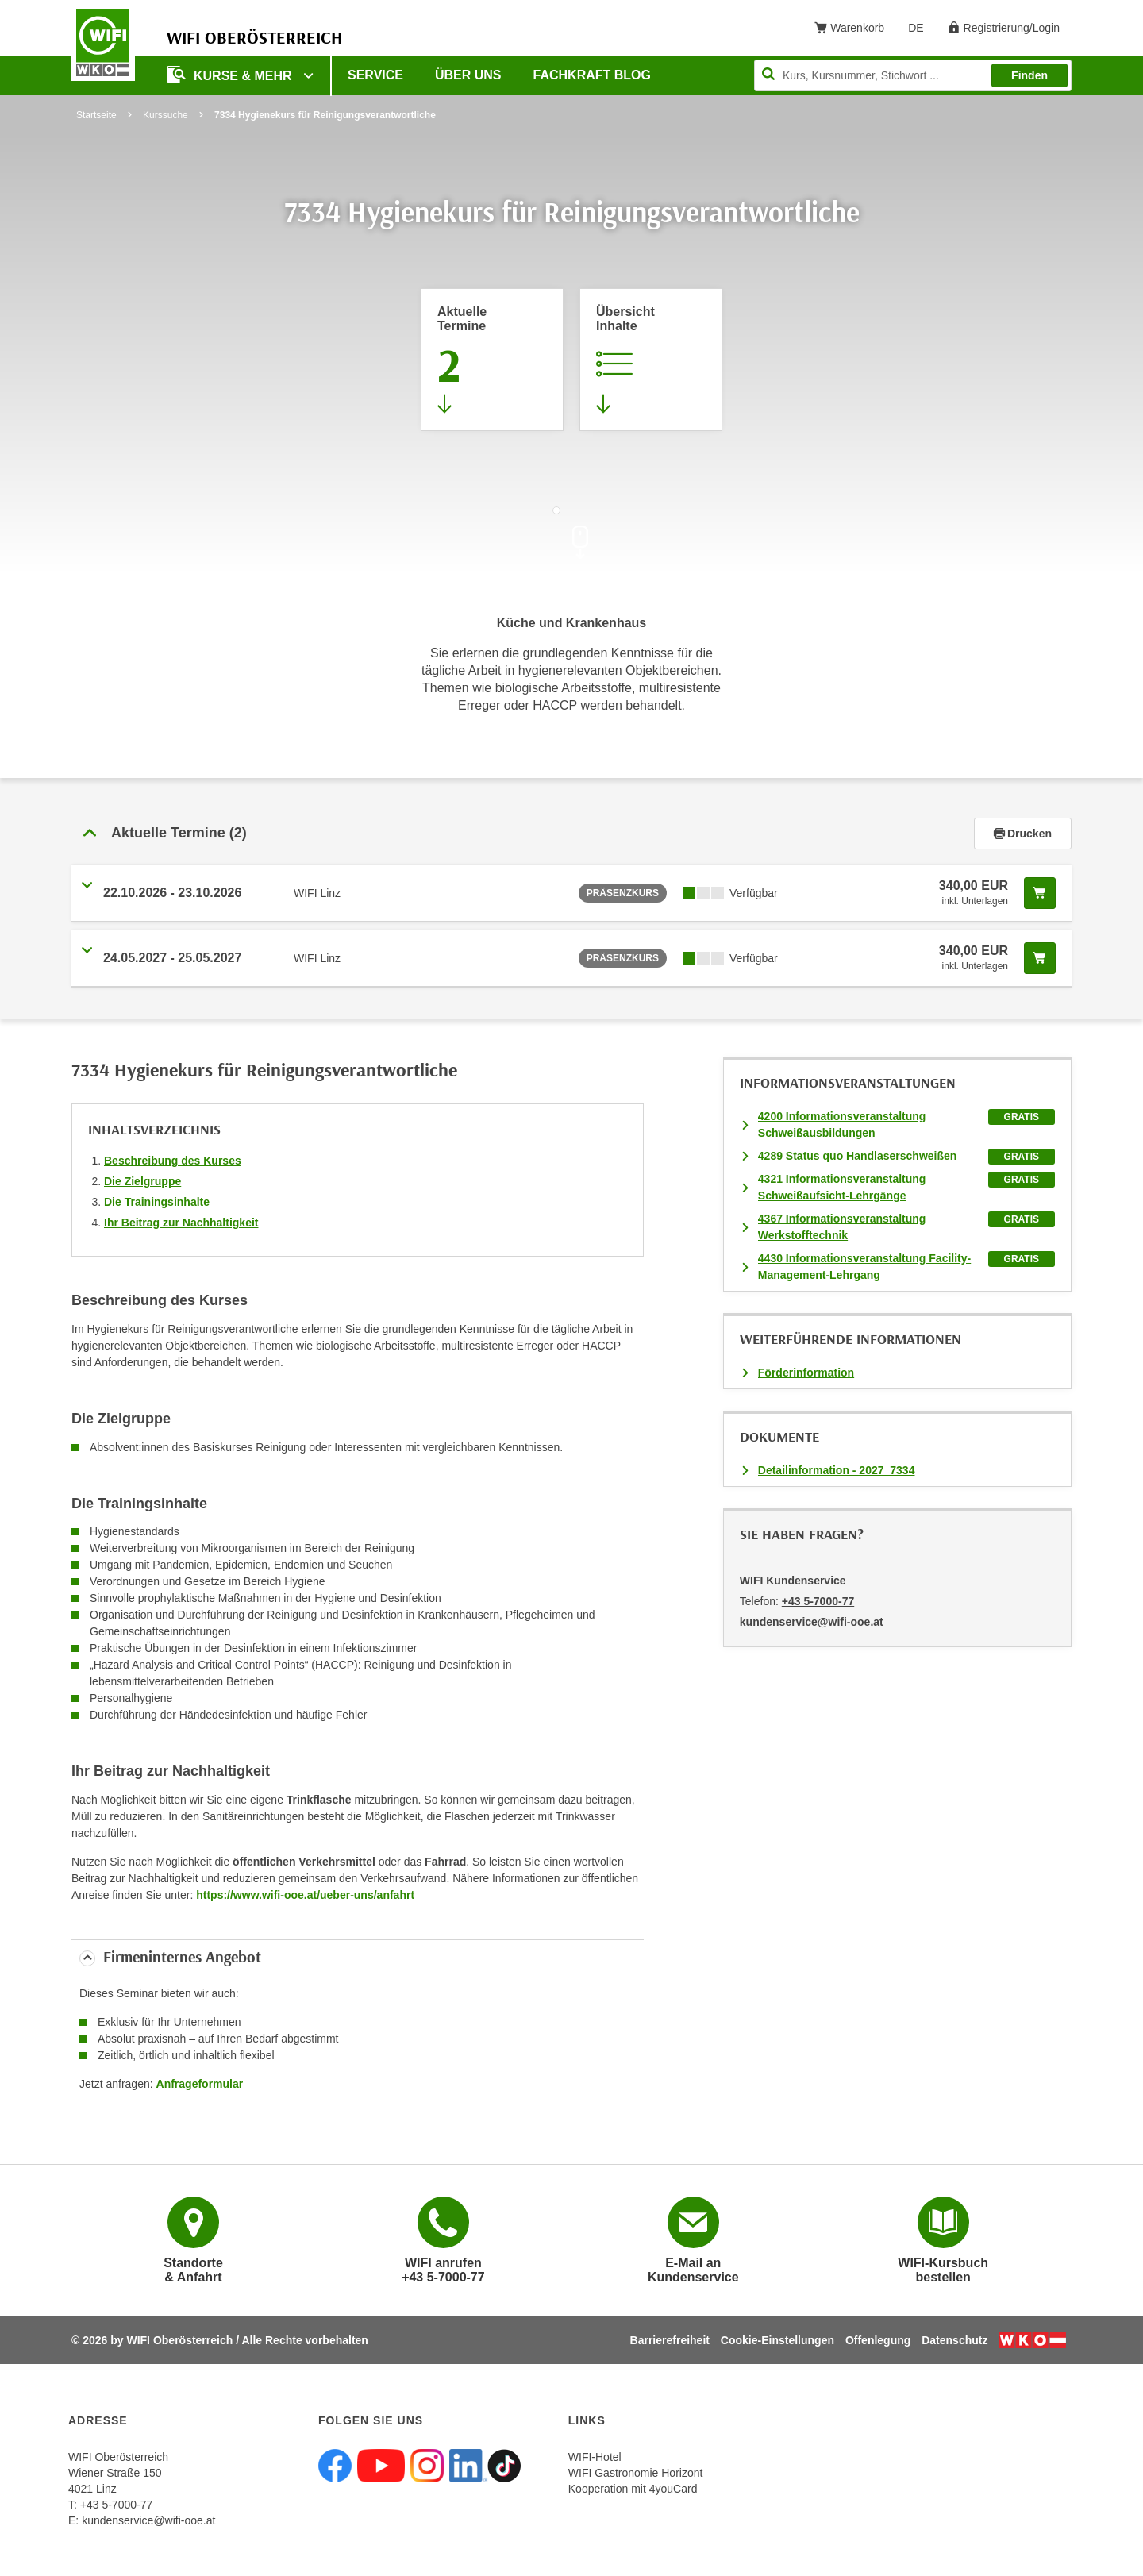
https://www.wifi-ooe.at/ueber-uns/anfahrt (305, 1895)
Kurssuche (165, 115)
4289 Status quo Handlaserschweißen (857, 1155)
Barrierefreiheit (670, 2340)
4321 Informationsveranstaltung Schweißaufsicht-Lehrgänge (842, 1187)
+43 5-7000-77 (818, 1601)
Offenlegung (877, 2340)
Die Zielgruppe (142, 1181)
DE (921, 30)
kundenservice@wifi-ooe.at (148, 2520)
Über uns (468, 75)
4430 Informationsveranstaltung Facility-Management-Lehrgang (864, 1266)
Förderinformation (806, 1372)
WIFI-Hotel (595, 2457)
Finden (1029, 75)
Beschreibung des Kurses (172, 1160)
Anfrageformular (200, 2083)
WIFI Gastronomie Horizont (635, 2472)
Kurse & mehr (231, 74)
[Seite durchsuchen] (913, 75)
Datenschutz (954, 2340)
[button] (522, 833)
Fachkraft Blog (592, 75)
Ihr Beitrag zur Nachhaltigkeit (181, 1222)
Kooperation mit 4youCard (633, 2488)
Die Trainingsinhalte (157, 1202)
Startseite (96, 115)
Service (375, 75)
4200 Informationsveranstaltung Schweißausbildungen (842, 1124)
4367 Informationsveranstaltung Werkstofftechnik (842, 1227)
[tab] (571, 833)
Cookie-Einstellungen (777, 2340)
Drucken (1023, 833)
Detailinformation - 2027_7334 (836, 1470)
